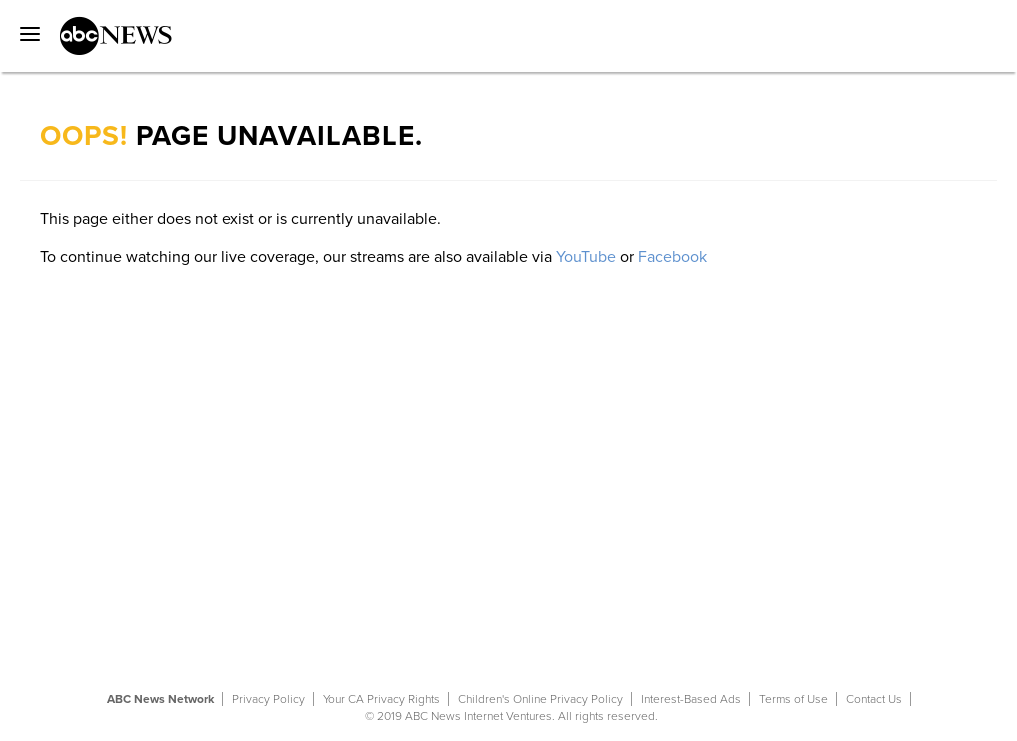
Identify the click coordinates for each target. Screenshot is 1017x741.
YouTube (586, 257)
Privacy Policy (268, 699)
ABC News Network (160, 699)
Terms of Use (793, 699)
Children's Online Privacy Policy (540, 699)
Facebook (672, 257)
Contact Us (874, 699)
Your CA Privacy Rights (381, 699)
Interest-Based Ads (691, 699)
